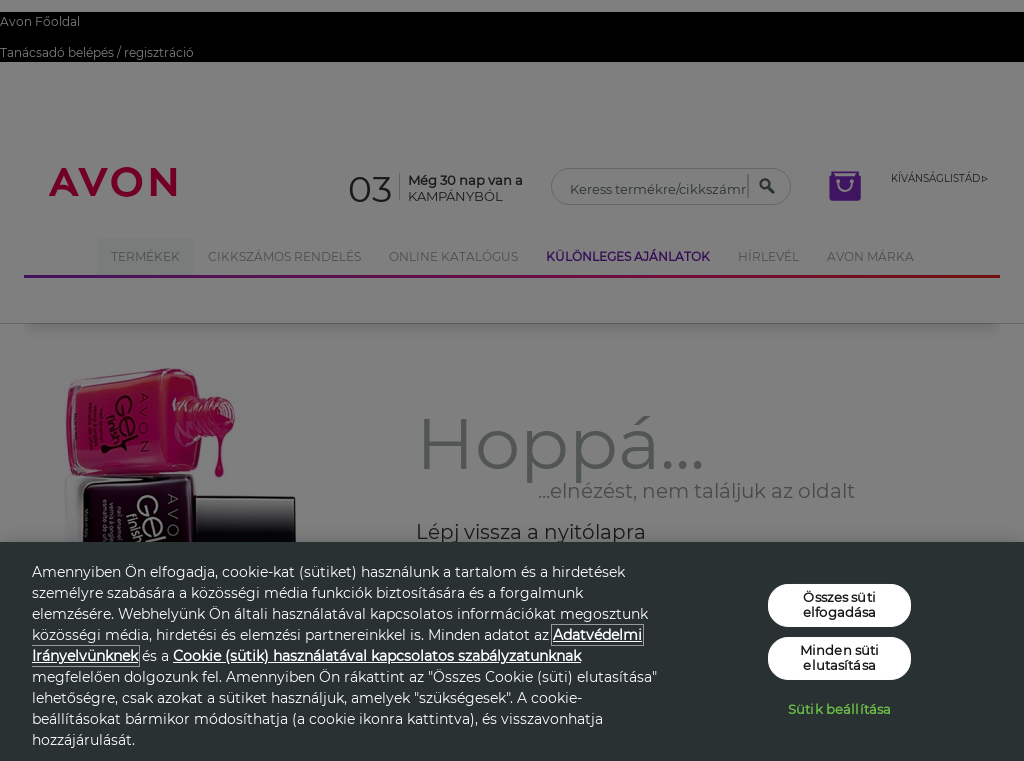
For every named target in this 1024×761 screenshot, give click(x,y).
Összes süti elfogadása (839, 604)
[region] (512, 651)
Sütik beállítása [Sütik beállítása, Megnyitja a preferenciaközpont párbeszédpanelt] (839, 709)
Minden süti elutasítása (839, 658)
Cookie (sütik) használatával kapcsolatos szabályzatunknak (377, 656)
